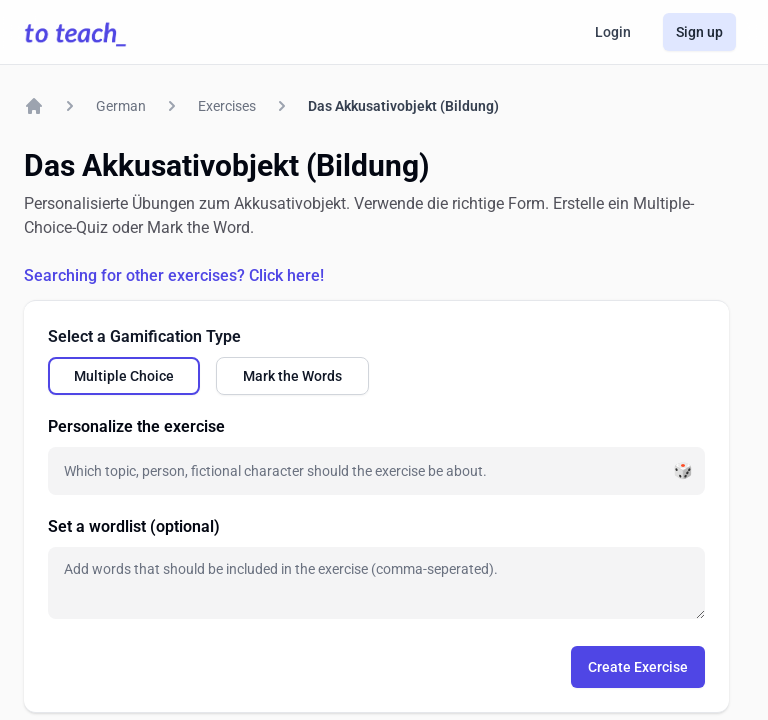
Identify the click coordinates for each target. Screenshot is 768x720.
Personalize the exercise (136, 426)
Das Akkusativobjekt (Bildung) (403, 106)
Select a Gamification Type (144, 336)
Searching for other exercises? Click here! (174, 275)
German (121, 106)
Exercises (227, 106)
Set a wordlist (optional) (134, 526)
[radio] (124, 376)
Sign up (699, 32)
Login (613, 32)
